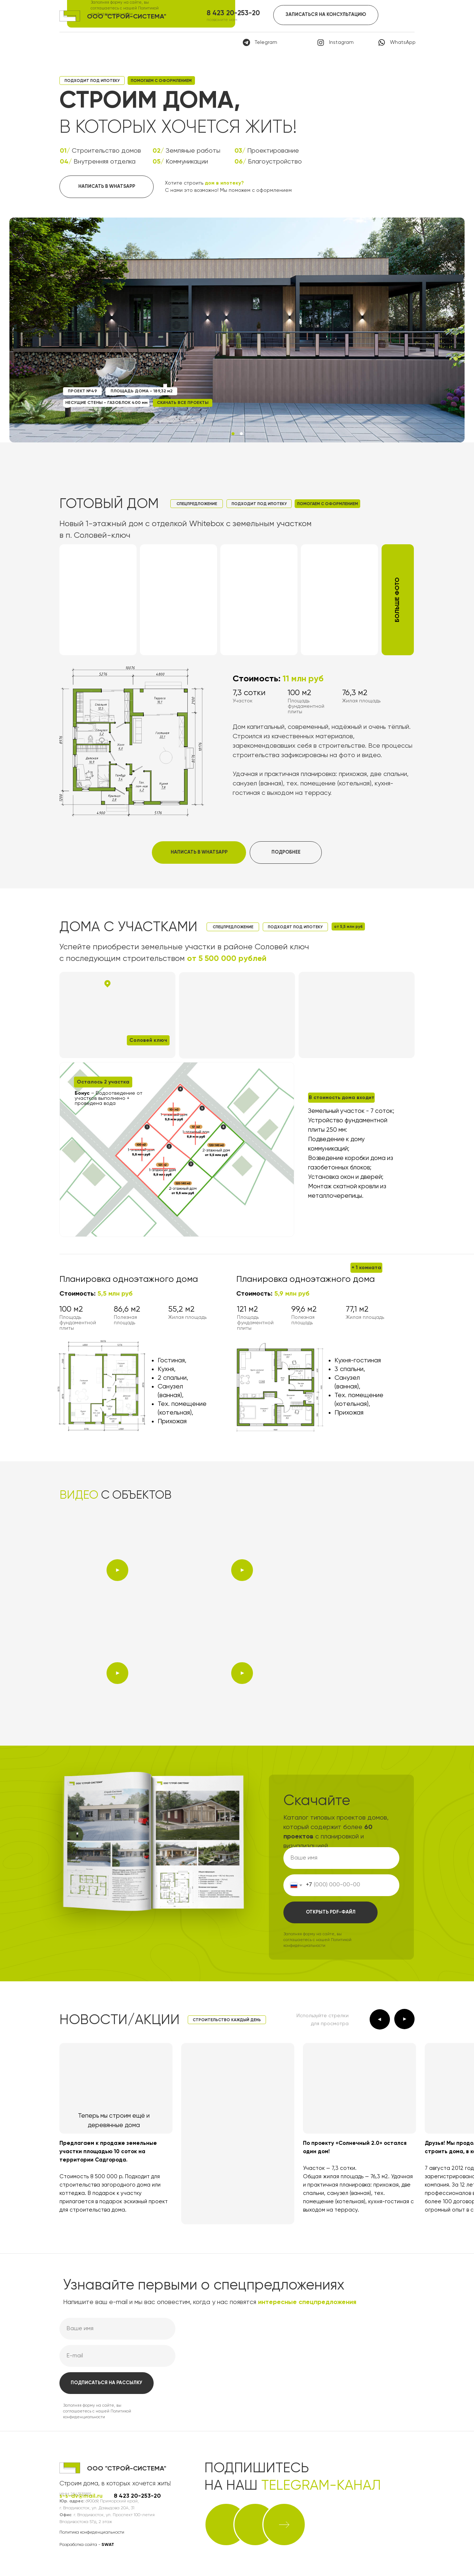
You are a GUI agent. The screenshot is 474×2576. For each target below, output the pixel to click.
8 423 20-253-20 (233, 13)
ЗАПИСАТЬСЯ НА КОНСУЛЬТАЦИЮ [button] (326, 14)
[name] (341, 1858)
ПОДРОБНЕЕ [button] (285, 852)
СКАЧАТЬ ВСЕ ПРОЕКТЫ (182, 403)
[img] (226, 2524)
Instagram (341, 42)
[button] (398, 599)
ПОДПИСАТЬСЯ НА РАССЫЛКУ (106, 2383)
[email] (117, 2356)
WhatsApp (403, 42)
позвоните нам (222, 20)
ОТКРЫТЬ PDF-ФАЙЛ (331, 1912)
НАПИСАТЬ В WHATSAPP (106, 186)
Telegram (266, 42)
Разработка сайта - (86, 2545)
